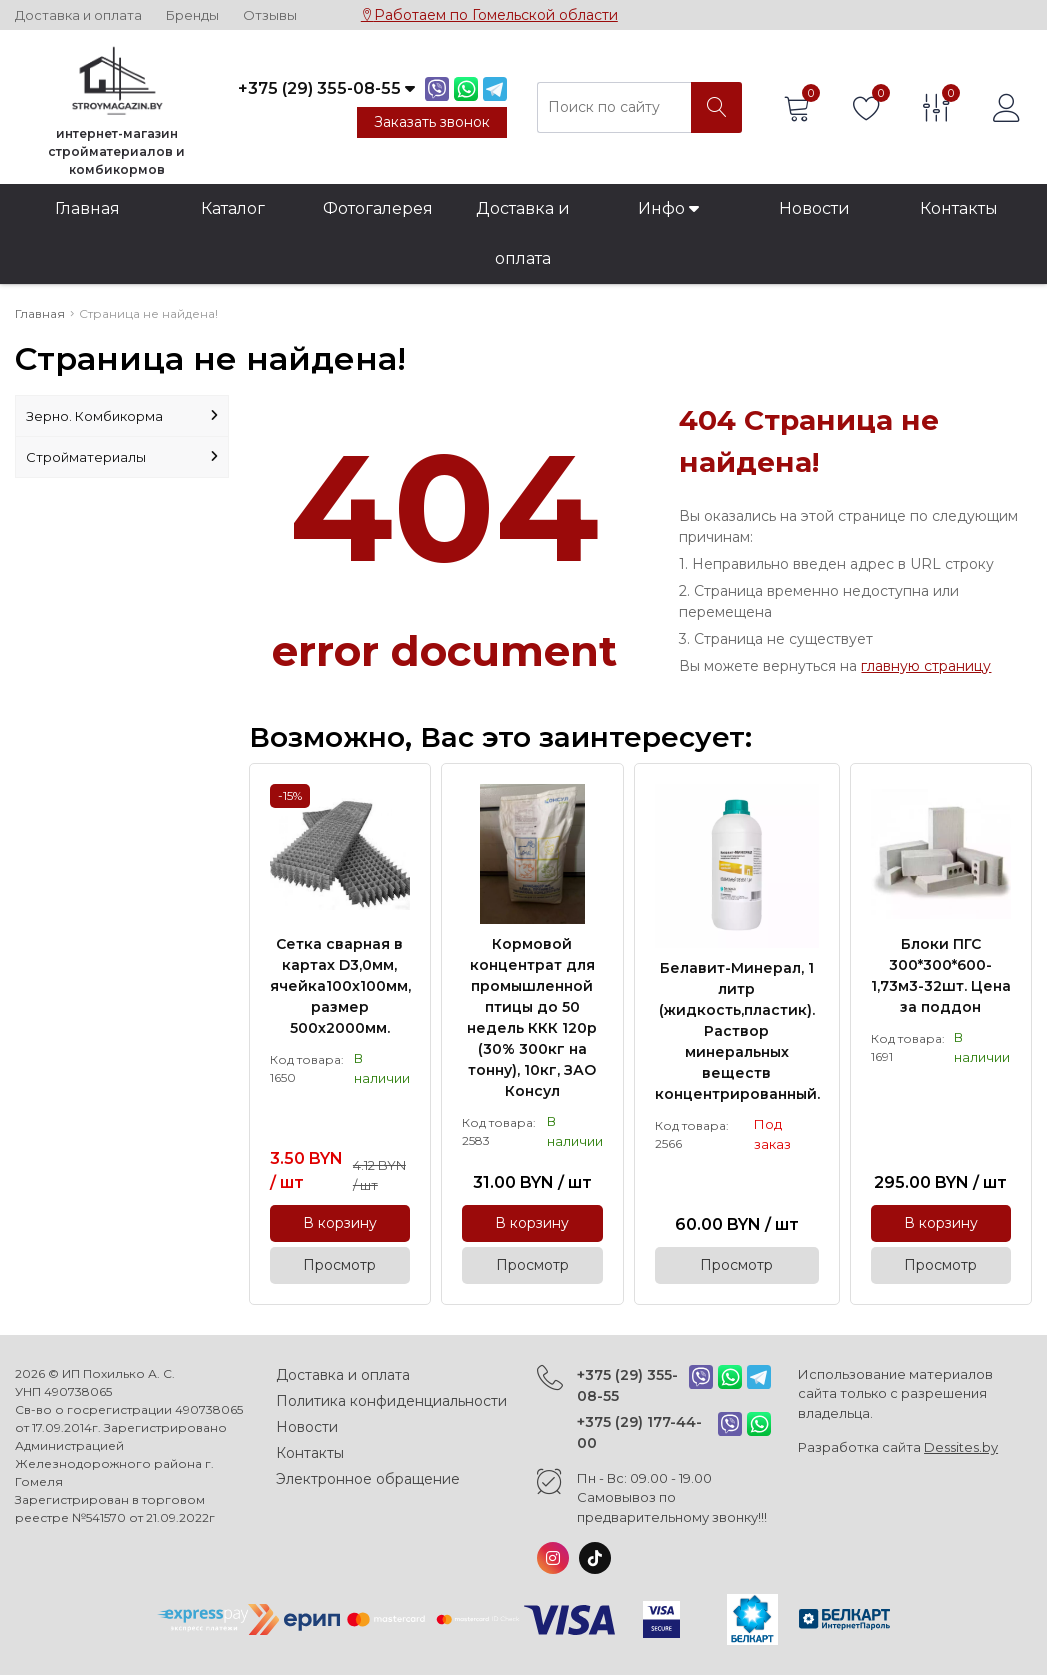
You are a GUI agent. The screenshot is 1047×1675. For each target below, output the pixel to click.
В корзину (340, 1223)
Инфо (668, 208)
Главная (87, 208)
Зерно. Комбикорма (122, 416)
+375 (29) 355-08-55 (627, 1385)
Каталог (233, 208)
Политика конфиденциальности (391, 1401)
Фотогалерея (378, 208)
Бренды (192, 15)
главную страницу (926, 666)
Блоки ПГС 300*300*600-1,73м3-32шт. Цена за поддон (941, 975)
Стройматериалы (122, 457)
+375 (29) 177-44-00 (639, 1432)
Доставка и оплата (78, 15)
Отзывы (270, 15)
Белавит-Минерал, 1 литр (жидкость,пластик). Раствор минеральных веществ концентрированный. (737, 1031)
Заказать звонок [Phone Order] (432, 122)
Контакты (959, 208)
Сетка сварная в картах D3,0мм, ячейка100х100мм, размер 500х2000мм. (340, 986)
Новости (814, 208)
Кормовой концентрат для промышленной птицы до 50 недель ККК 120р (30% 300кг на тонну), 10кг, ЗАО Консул (532, 1017)
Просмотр (339, 1265)
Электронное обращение (368, 1479)
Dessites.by (961, 1447)
